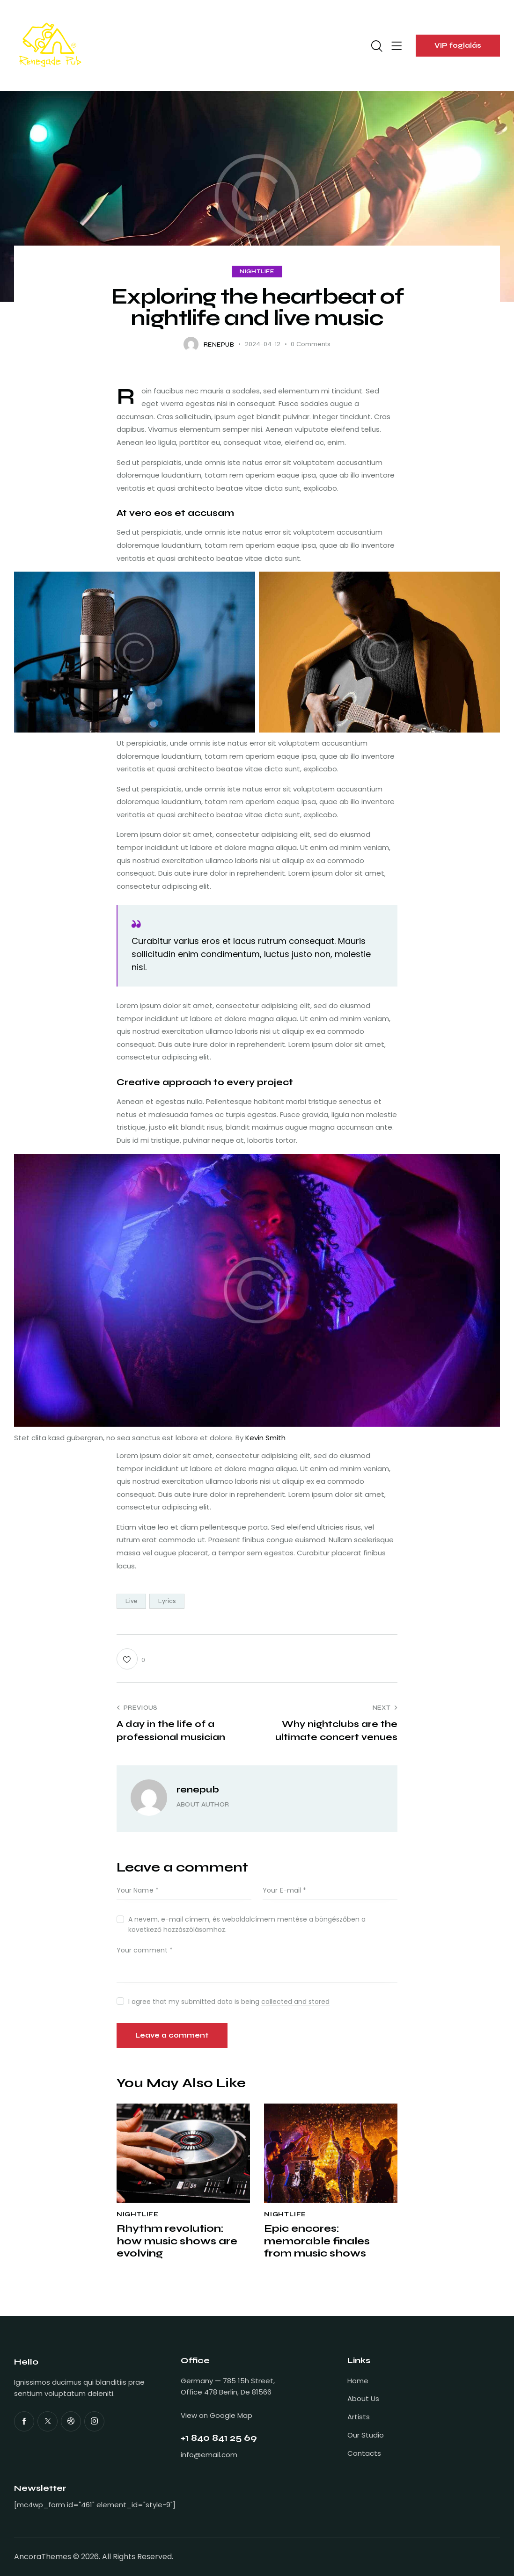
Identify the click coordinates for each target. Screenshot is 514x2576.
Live (131, 1601)
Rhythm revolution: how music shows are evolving (177, 2240)
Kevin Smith (265, 1438)
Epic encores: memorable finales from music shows (317, 2240)
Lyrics (167, 1601)
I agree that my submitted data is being (229, 2001)
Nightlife (257, 271)
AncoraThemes (42, 2556)
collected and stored (295, 2001)
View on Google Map (216, 2415)
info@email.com (209, 2455)
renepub (197, 1789)
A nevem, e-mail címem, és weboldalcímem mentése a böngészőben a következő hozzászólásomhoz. (247, 1924)
